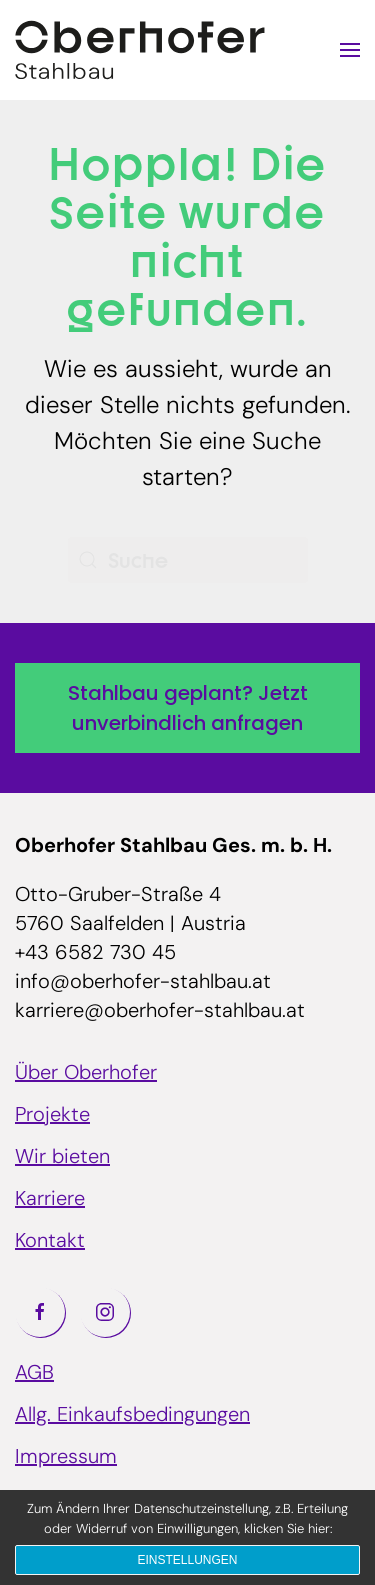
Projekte (52, 1116)
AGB (34, 1374)
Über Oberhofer (86, 1074)
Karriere (50, 1200)
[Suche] (188, 560)
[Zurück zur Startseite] (140, 50)
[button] (350, 50)
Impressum (66, 1458)
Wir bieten (62, 1158)
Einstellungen (187, 1560)
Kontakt (50, 1242)
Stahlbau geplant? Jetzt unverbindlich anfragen (188, 708)
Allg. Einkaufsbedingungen (132, 1416)
